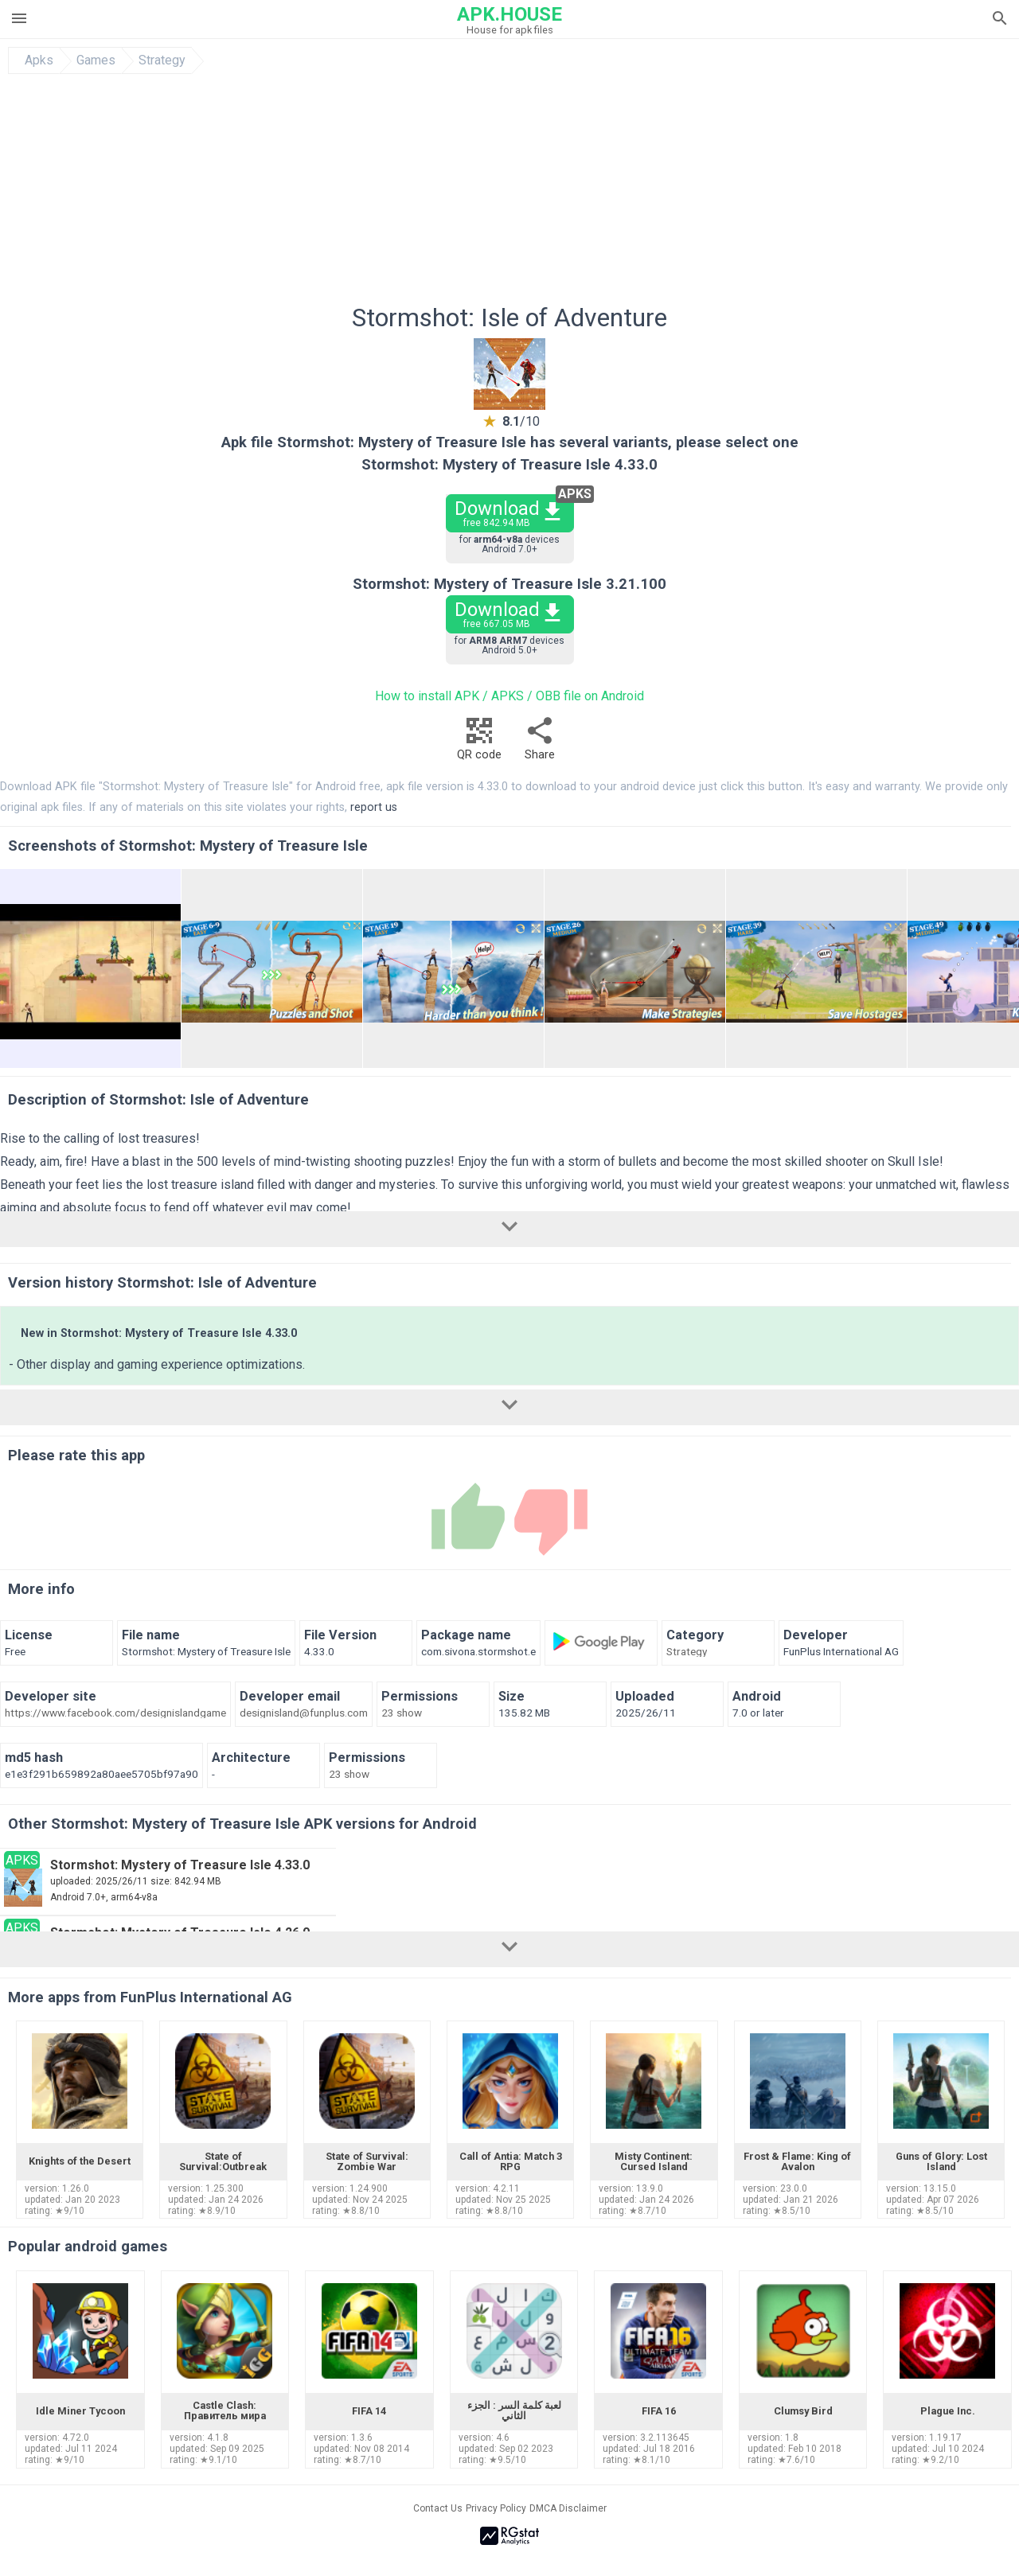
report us (373, 807)
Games (95, 60)
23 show (401, 1713)
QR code (479, 743)
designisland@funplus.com (304, 1713)
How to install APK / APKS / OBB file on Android (509, 695)
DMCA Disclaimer (568, 2508)
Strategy (162, 60)
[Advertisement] (606, 193)
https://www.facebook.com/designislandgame (115, 1713)
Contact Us (438, 2508)
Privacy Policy (496, 2508)
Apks (39, 60)
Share (539, 743)
